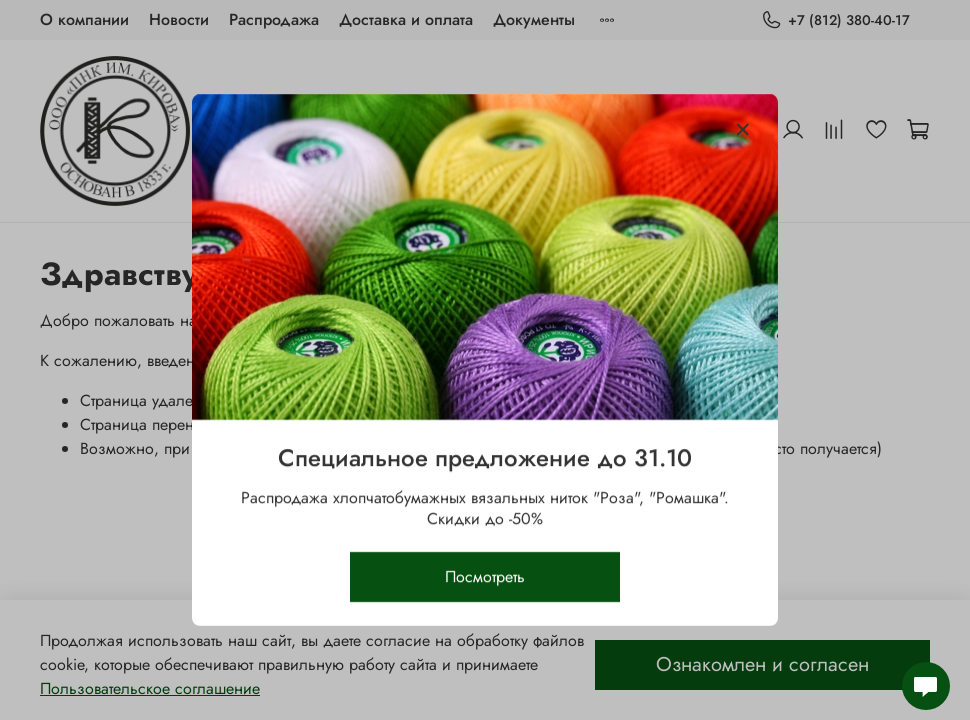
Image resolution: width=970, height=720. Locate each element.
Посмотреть (485, 576)
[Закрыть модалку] (743, 130)
